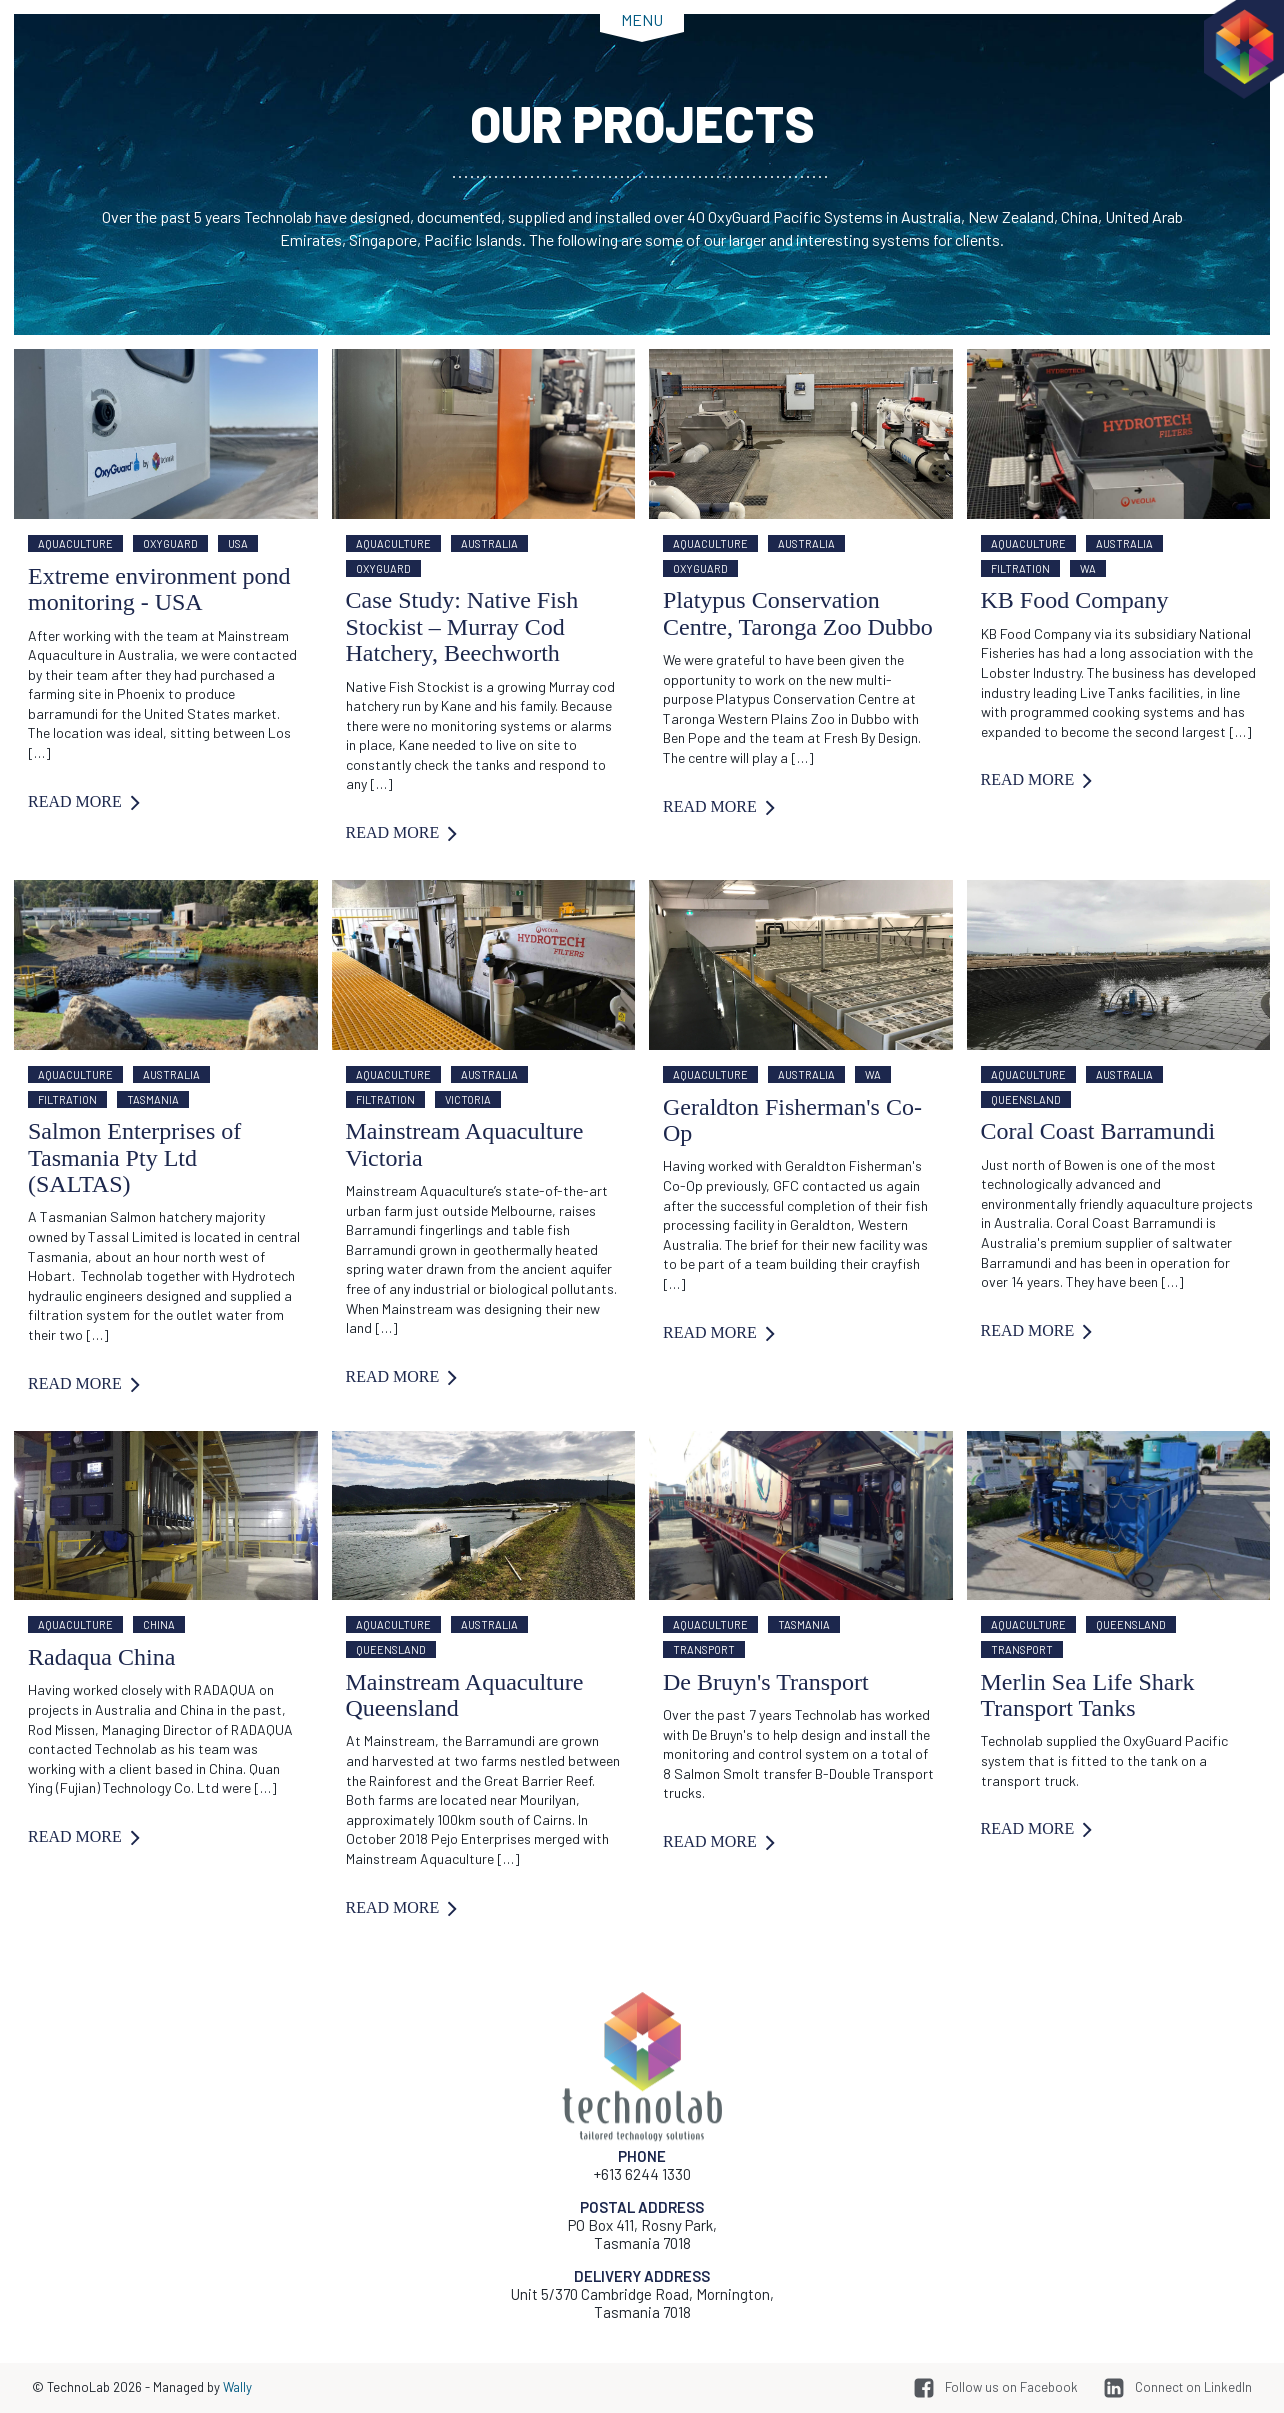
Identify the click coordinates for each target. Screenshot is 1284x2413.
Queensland (1026, 1099)
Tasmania (153, 1099)
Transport (704, 1649)
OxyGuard (170, 543)
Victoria (468, 1099)
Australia (489, 543)
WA (1088, 568)
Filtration (1020, 568)
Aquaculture (75, 543)
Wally (237, 2387)
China (159, 1624)
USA (238, 543)
